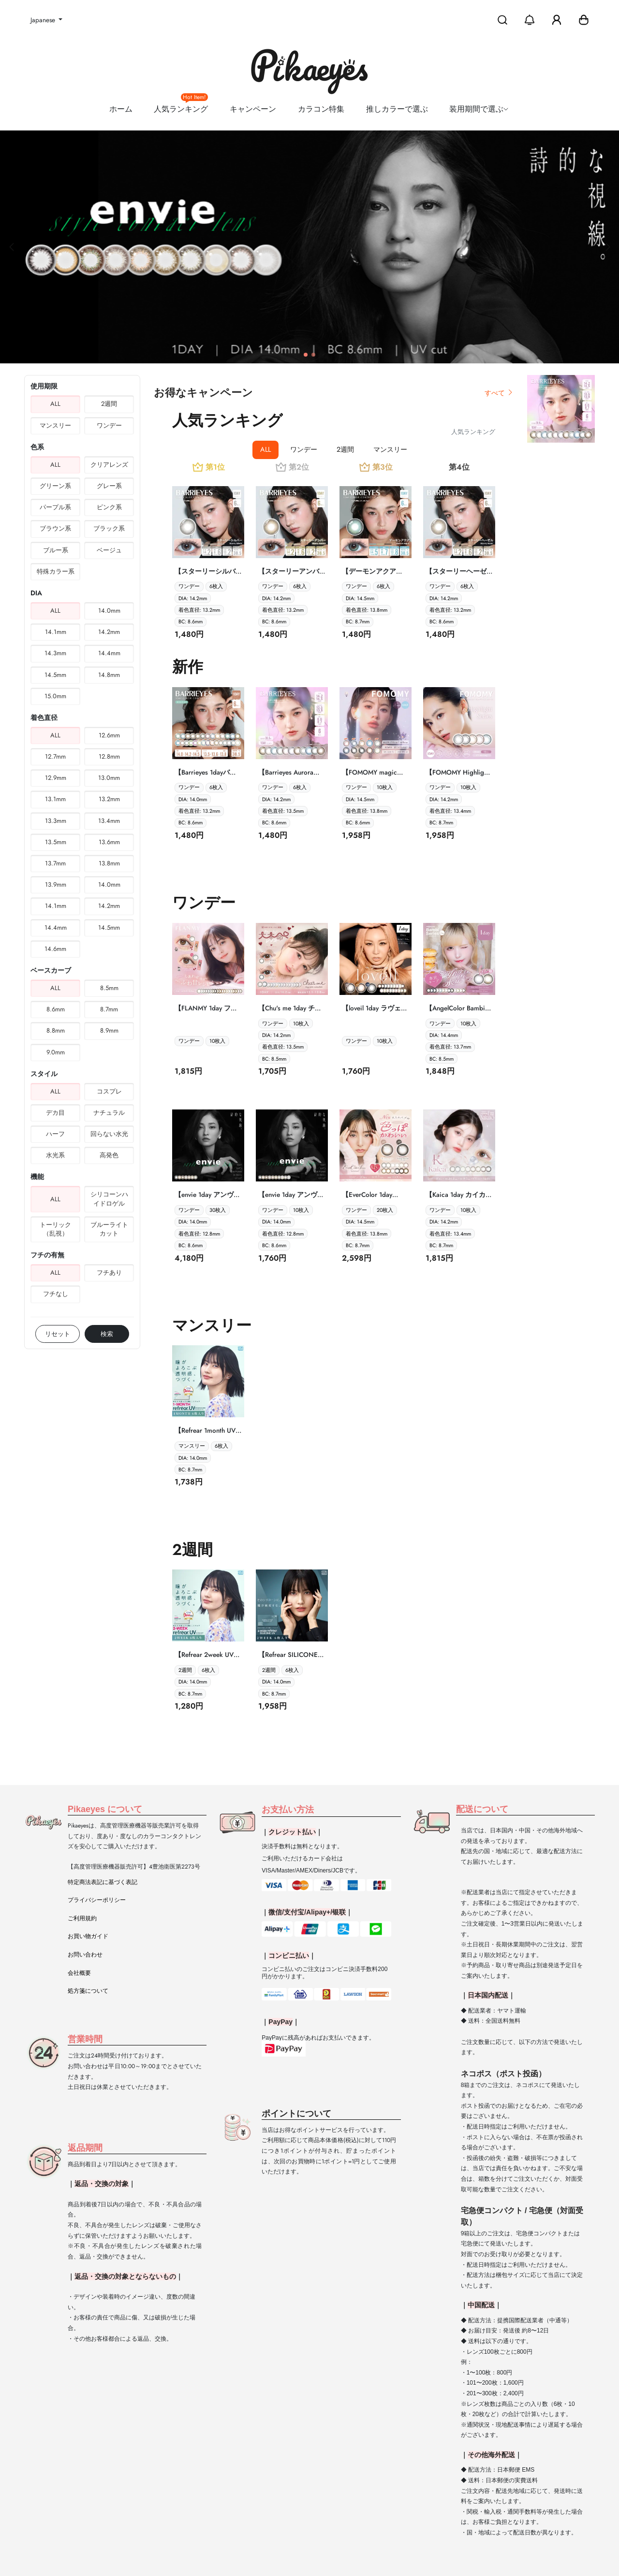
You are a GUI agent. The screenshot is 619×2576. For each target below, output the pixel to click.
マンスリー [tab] (390, 449)
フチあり (109, 1272)
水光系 (55, 1155)
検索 (107, 1333)
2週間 (109, 403)
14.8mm (109, 674)
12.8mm (109, 756)
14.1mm (55, 631)
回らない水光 (109, 1133)
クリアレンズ (109, 464)
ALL (55, 403)
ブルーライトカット (109, 1229)
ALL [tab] (265, 449)
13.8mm (109, 863)
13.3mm (55, 820)
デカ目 (55, 1112)
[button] (584, 19)
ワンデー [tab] (303, 449)
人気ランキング (181, 105)
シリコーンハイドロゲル (109, 1199)
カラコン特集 (321, 109)
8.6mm (55, 1009)
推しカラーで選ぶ (397, 109)
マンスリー (55, 425)
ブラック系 (109, 528)
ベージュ (109, 550)
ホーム (121, 109)
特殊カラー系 (55, 571)
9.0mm (55, 1052)
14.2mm (109, 631)
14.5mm (55, 674)
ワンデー (109, 425)
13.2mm (109, 799)
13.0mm (109, 777)
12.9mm (55, 777)
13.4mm (109, 820)
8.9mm (109, 1030)
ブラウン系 (55, 528)
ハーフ (55, 1133)
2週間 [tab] (345, 449)
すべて (499, 393)
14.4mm (109, 653)
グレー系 (109, 485)
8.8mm (55, 1030)
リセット (57, 1333)
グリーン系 (55, 485)
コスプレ (109, 1091)
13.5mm (55, 842)
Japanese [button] (43, 20)
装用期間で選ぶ (479, 109)
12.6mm (109, 735)
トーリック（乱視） (55, 1229)
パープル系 (55, 507)
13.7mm (55, 863)
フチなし (55, 1293)
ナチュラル (109, 1112)
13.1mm (55, 799)
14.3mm (55, 653)
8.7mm (109, 1009)
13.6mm (109, 842)
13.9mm (55, 884)
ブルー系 (55, 550)
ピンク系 (109, 507)
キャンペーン (253, 109)
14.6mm (55, 948)
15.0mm (55, 696)
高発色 (109, 1155)
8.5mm (109, 988)
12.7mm (55, 756)
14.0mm (109, 610)
